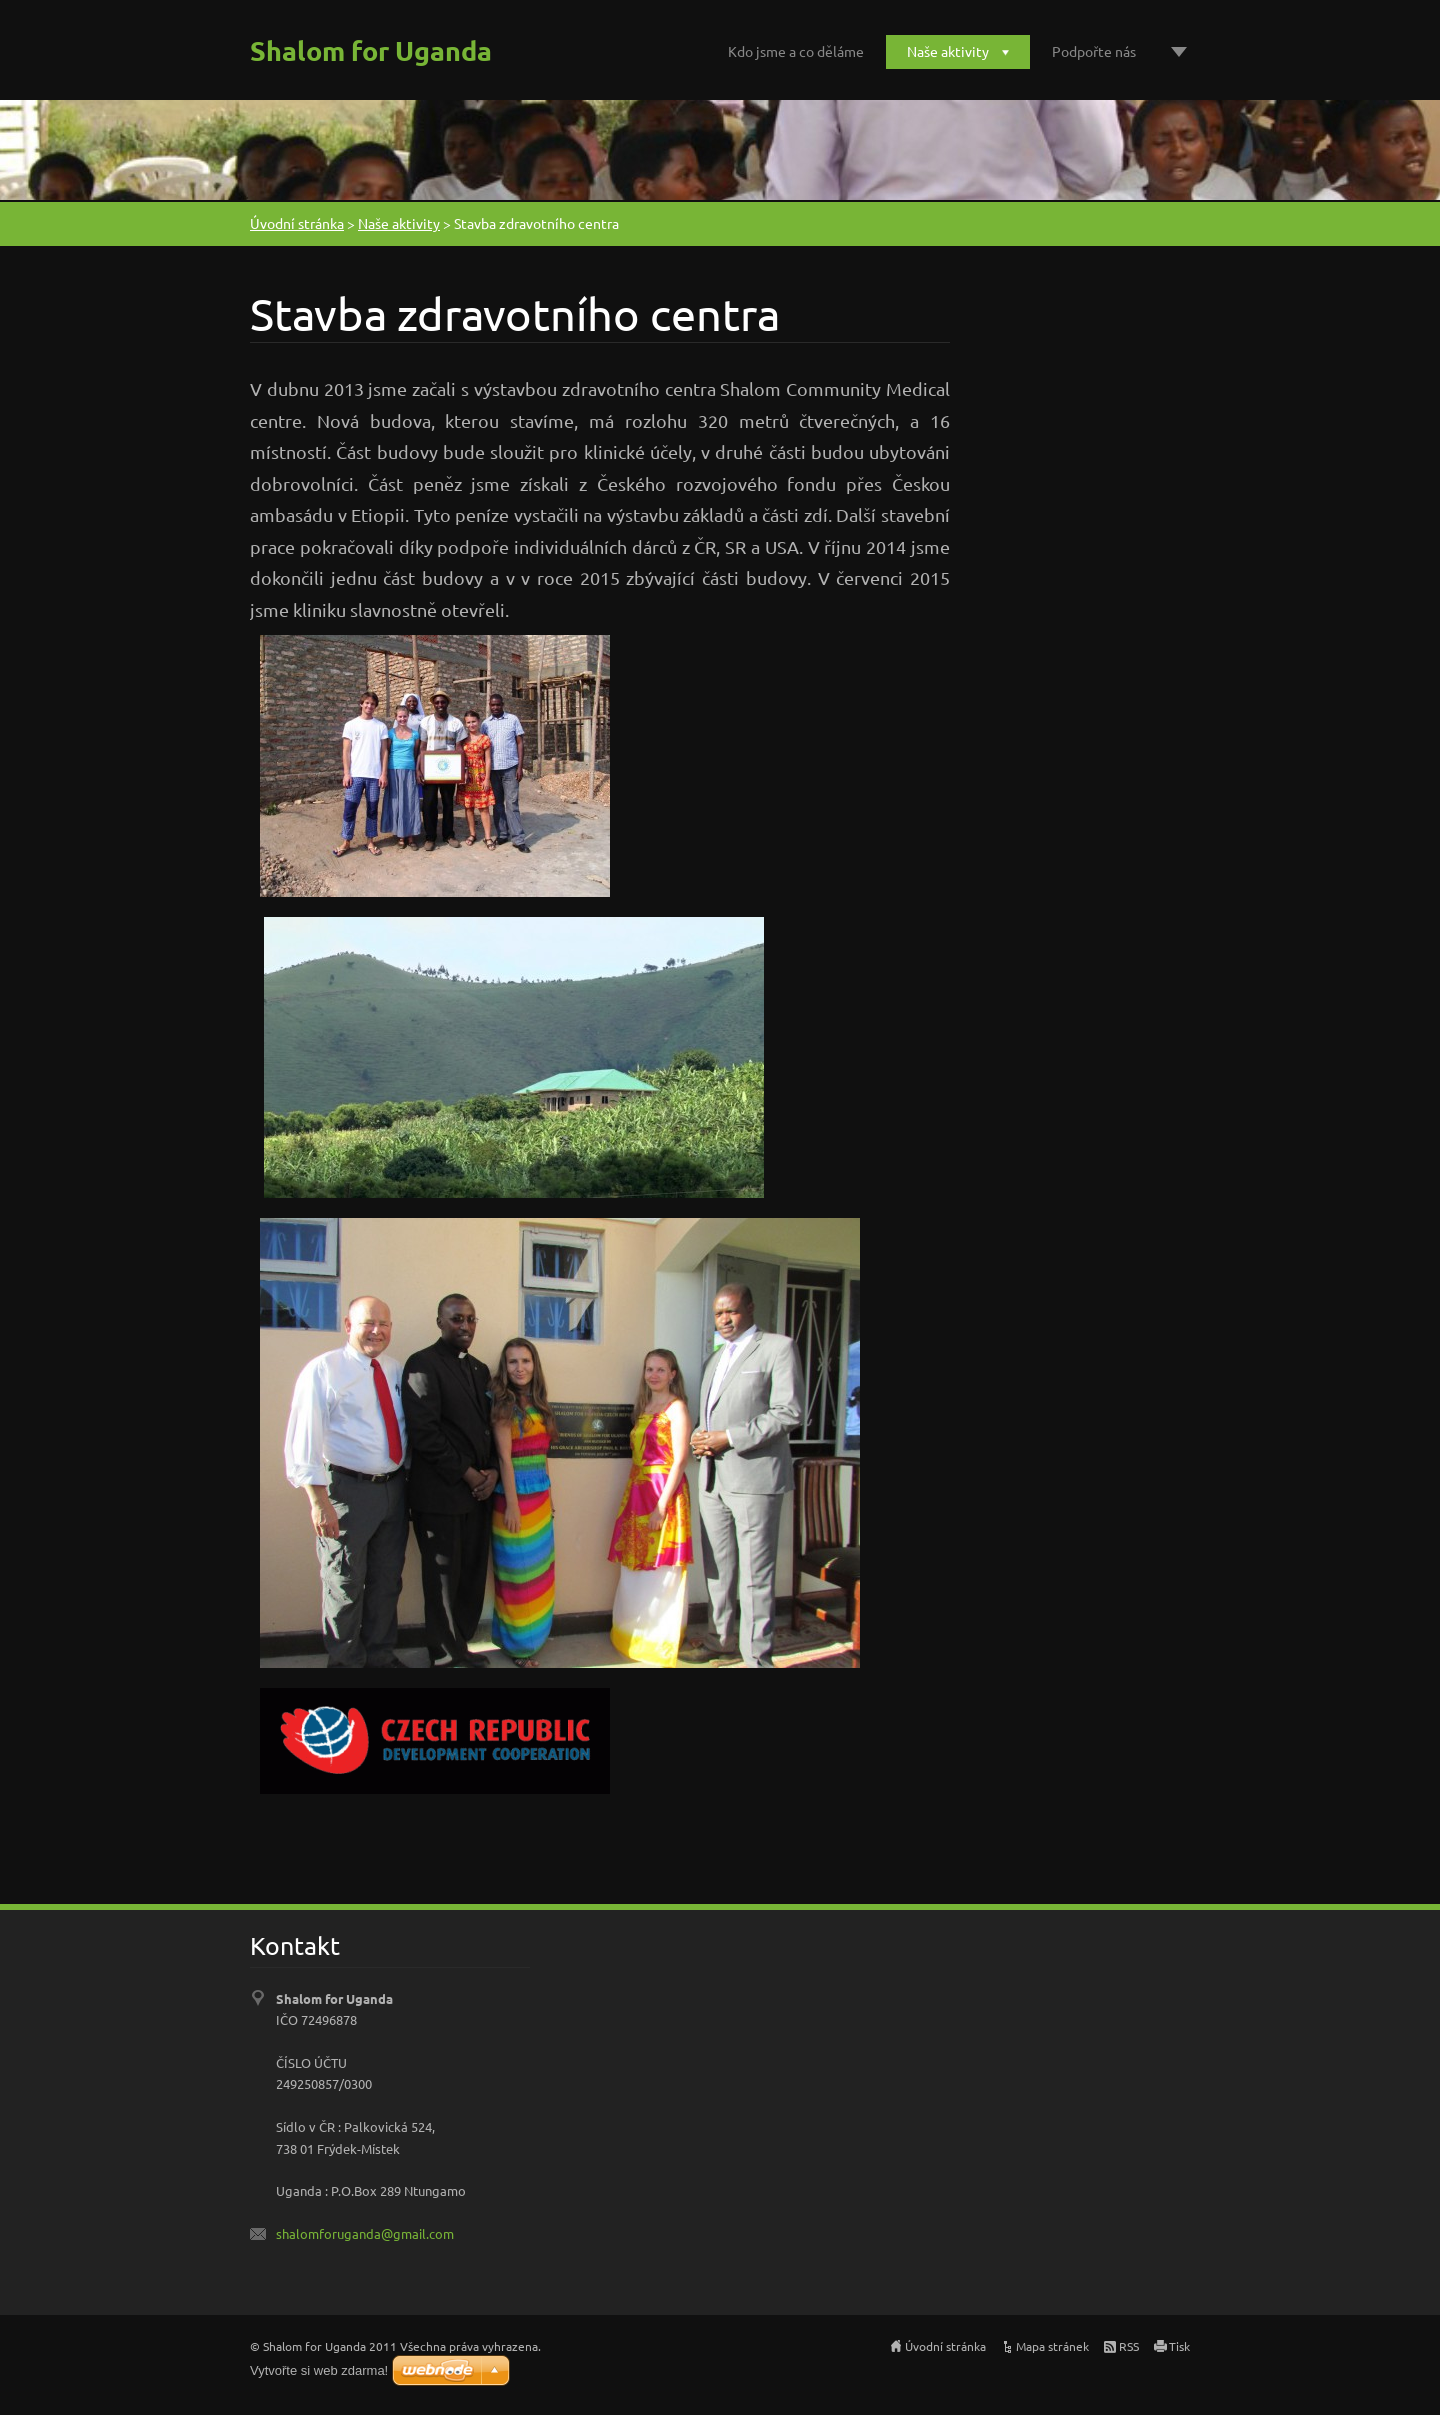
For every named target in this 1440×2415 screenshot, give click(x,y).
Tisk (1179, 2346)
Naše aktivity (948, 51)
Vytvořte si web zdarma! (319, 2370)
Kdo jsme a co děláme (796, 51)
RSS (1129, 2346)
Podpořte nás (1094, 51)
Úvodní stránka (297, 223)
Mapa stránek (1052, 2346)
